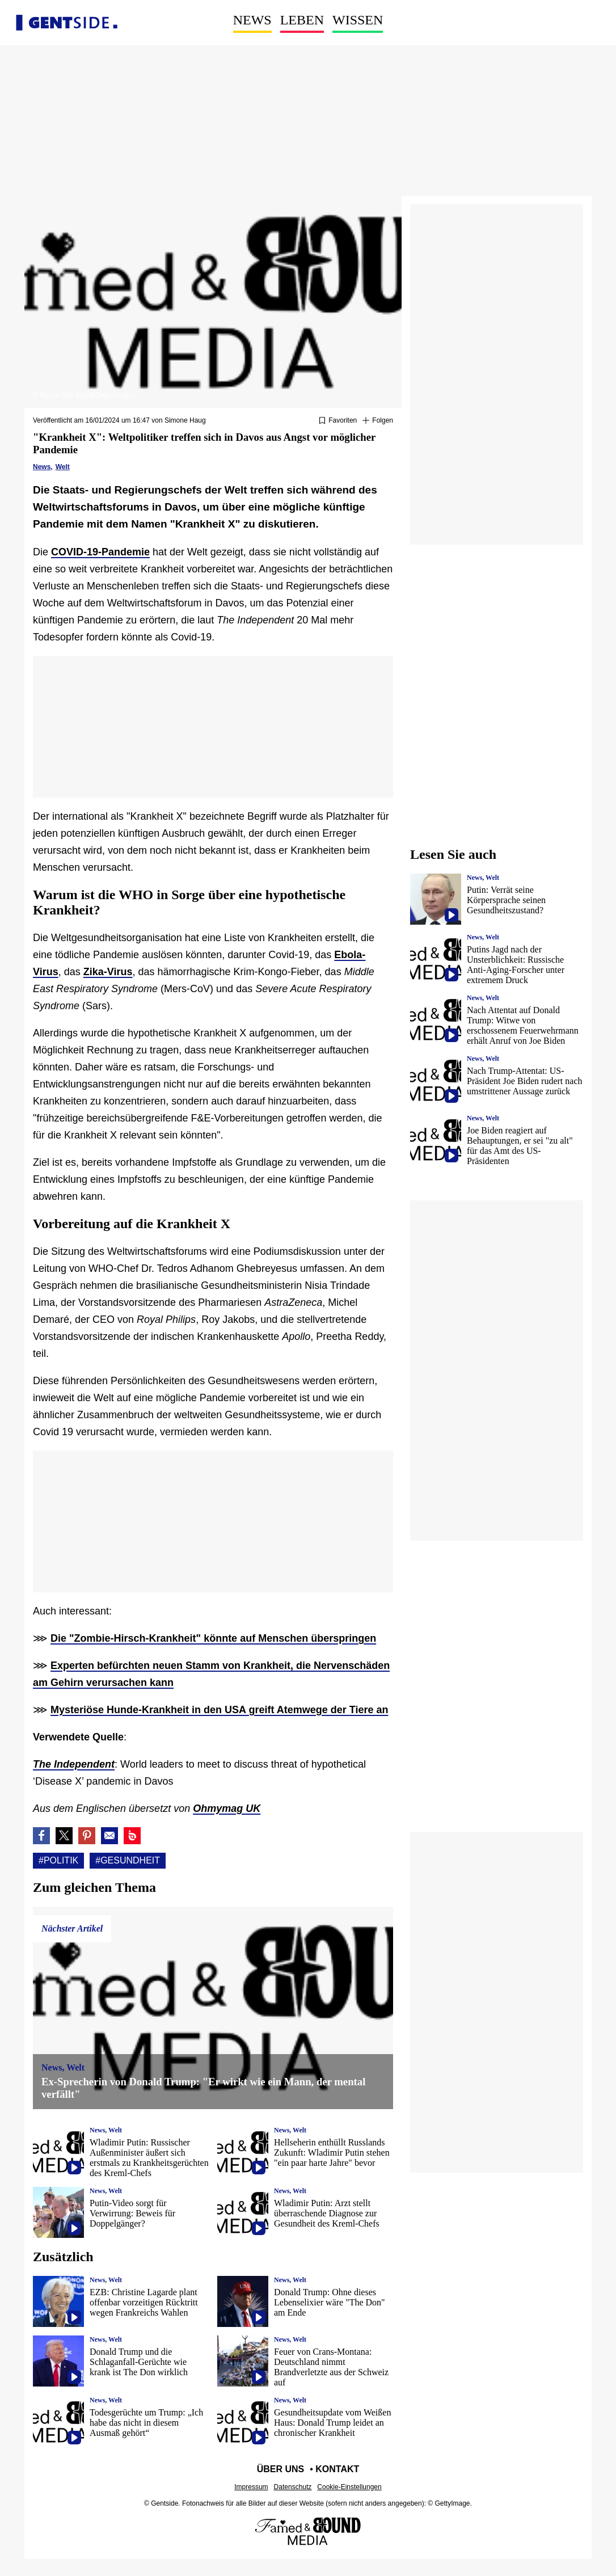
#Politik (58, 1860)
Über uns (281, 2469)
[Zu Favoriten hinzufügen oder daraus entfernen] (338, 420)
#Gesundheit (127, 1860)
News (252, 19)
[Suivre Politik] (377, 420)
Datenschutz (293, 2487)
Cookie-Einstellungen (349, 2487)
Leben (302, 19)
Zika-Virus (108, 971)
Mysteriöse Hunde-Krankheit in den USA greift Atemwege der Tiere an (219, 1709)
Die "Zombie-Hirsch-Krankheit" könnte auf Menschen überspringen (213, 1638)
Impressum (251, 2487)
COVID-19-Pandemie (100, 552)
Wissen (357, 19)
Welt (63, 467)
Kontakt (337, 2469)
